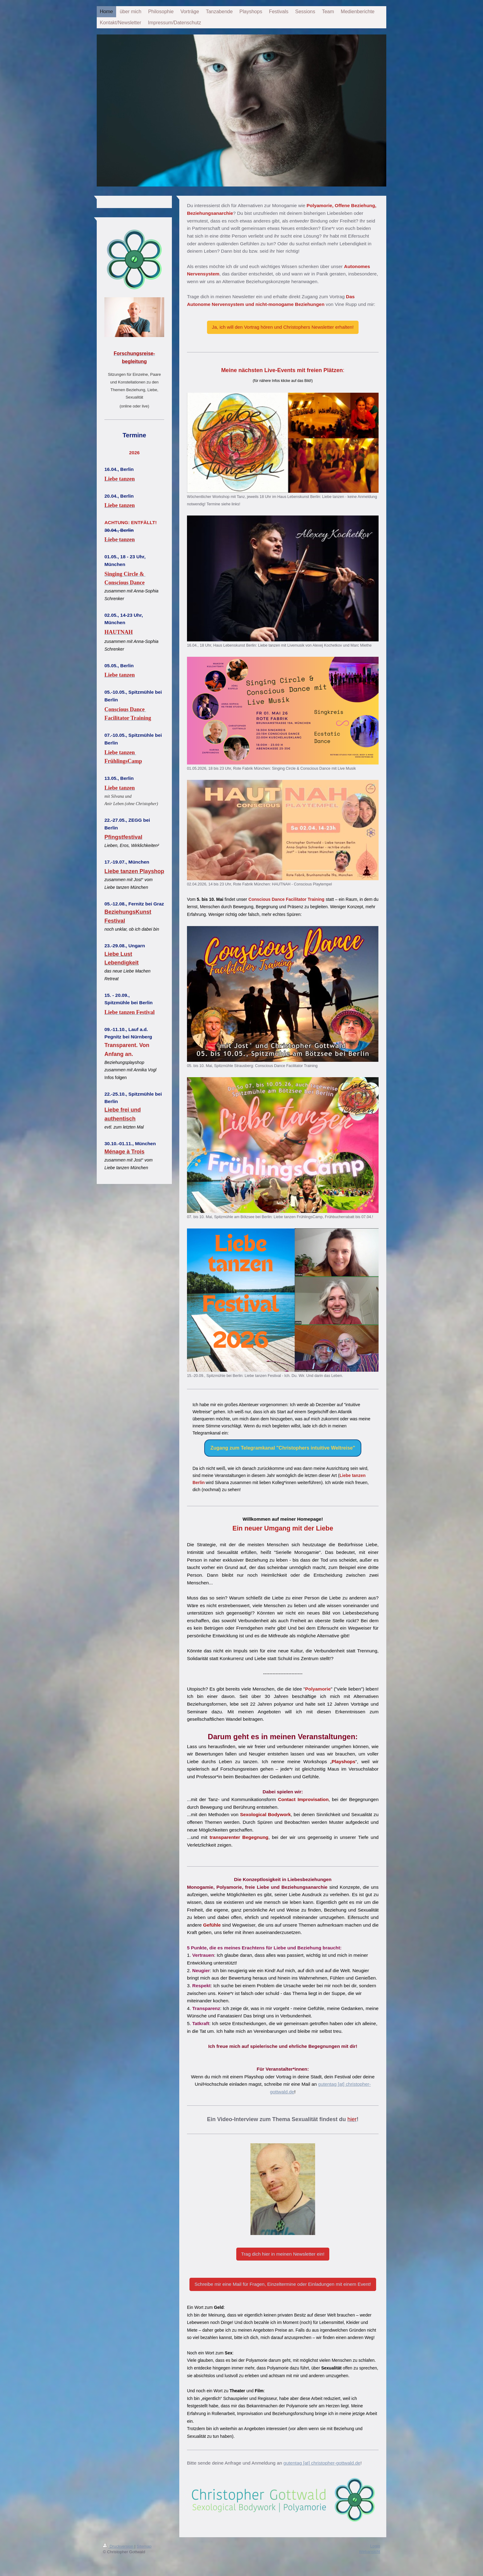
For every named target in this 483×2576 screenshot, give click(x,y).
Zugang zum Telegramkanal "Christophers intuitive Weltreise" (282, 1448)
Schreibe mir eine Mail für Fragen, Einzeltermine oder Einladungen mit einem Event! (282, 2284)
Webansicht (369, 2551)
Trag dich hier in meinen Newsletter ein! (283, 2254)
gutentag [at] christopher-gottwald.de (321, 2463)
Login (375, 2546)
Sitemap (143, 2546)
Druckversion (118, 2546)
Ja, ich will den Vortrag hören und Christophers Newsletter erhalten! (283, 327)
